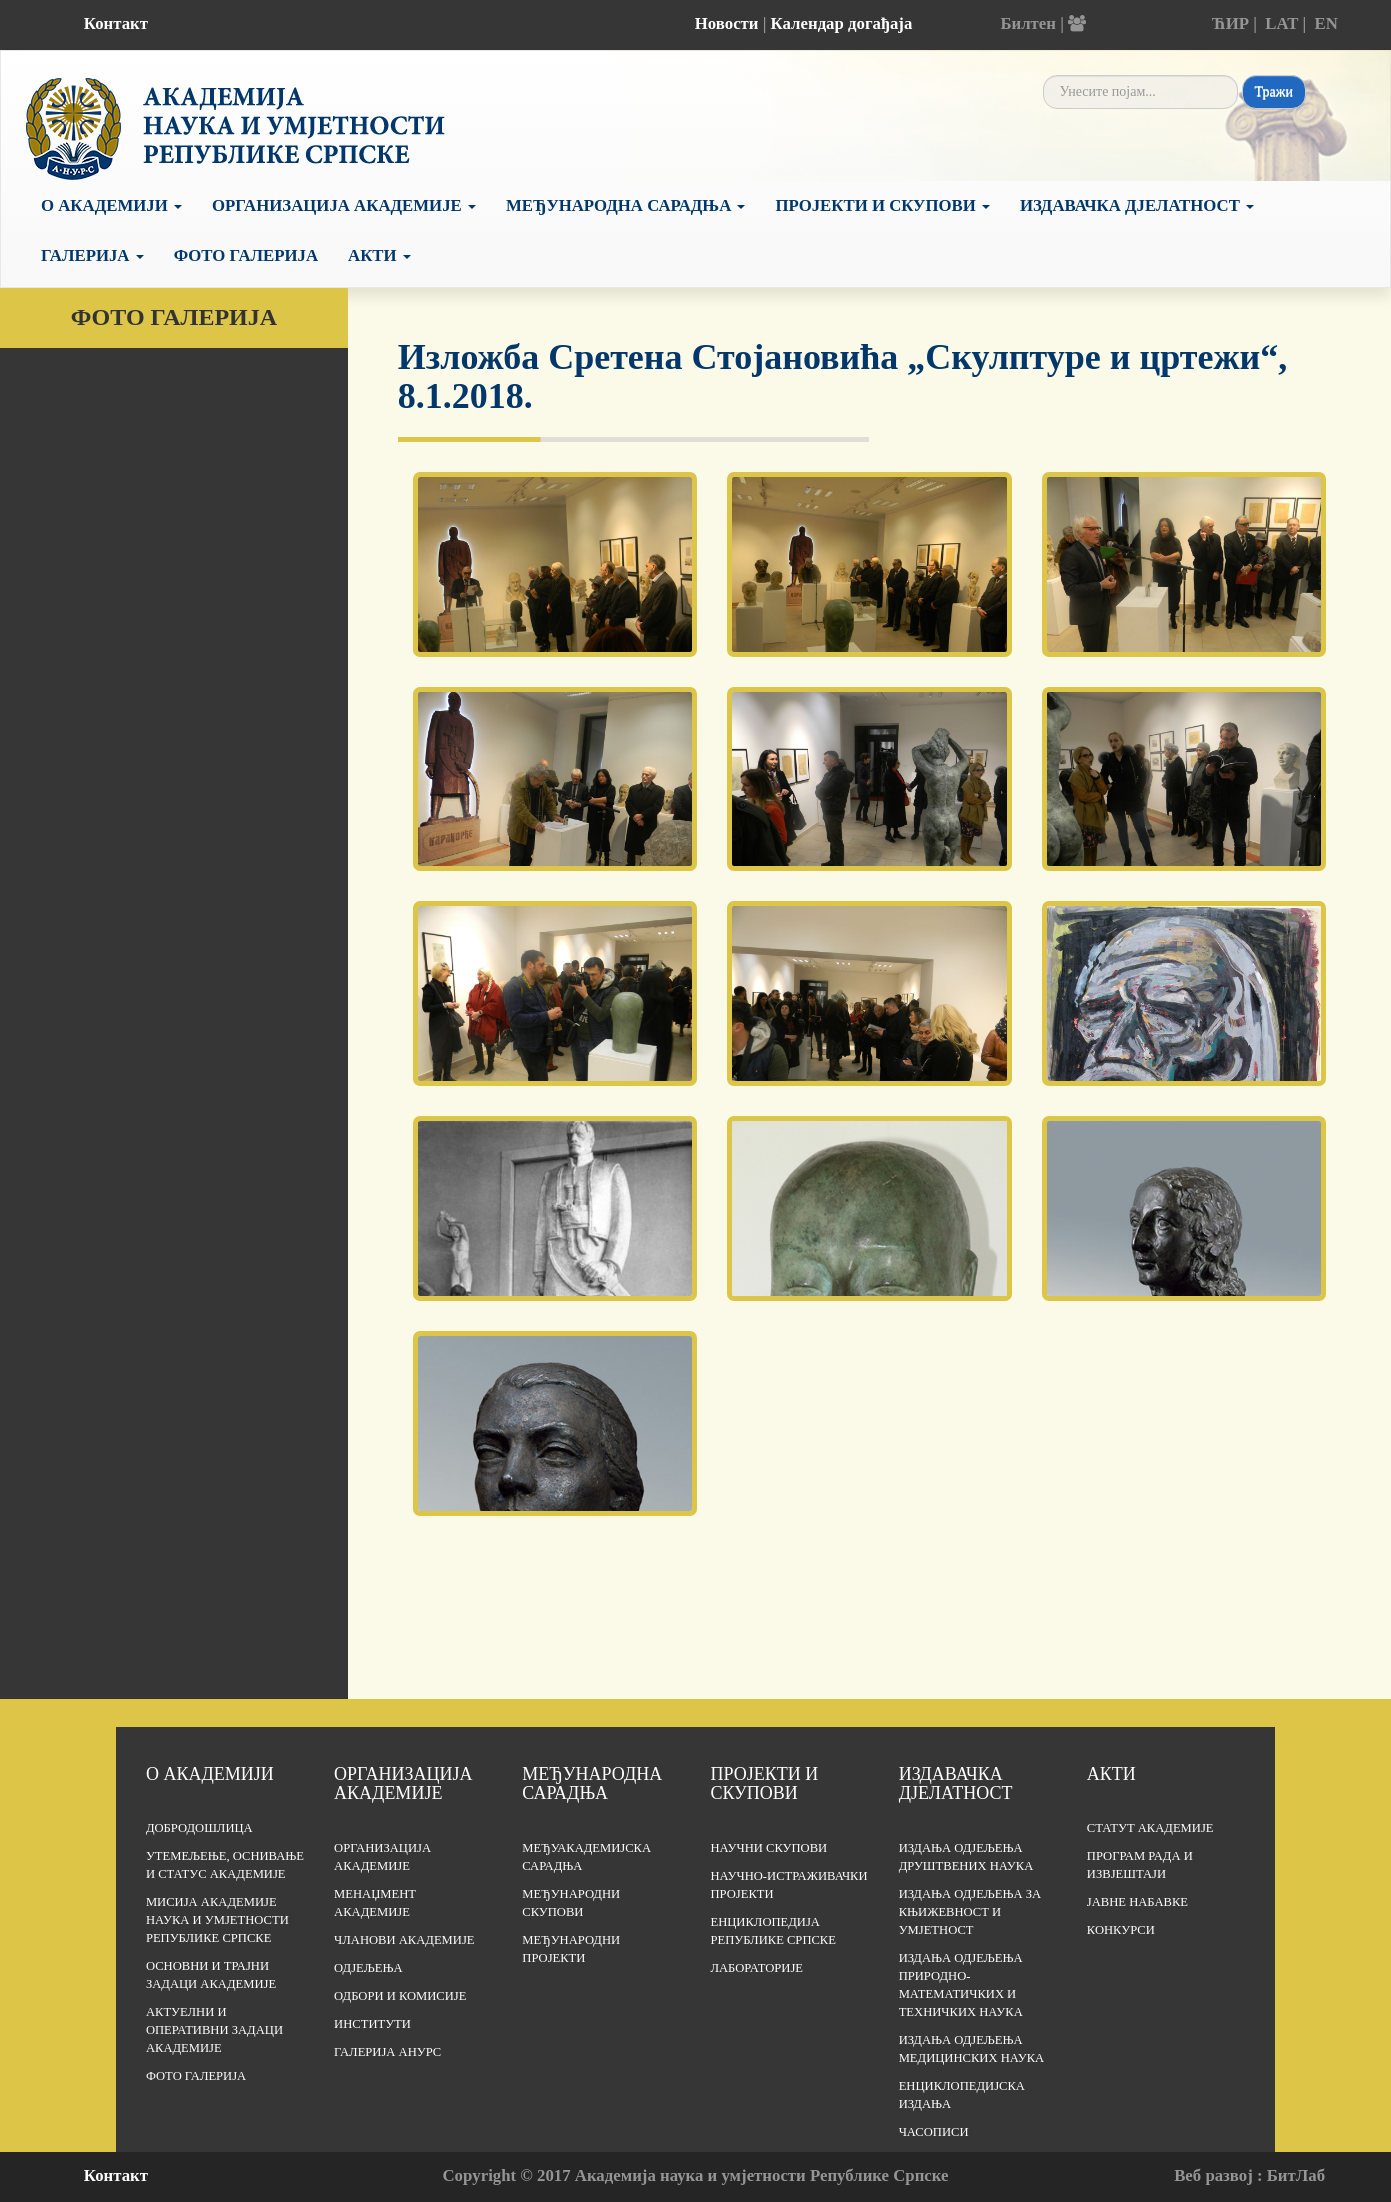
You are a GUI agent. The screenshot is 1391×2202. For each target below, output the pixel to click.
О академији (111, 205)
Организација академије (403, 1784)
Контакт (116, 23)
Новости (727, 23)
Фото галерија (246, 255)
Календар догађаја (842, 23)
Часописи (934, 2132)
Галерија (92, 255)
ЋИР (1230, 23)
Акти (379, 255)
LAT (1281, 23)
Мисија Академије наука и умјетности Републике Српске (217, 1920)
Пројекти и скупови (882, 205)
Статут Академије (1150, 1828)
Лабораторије (756, 1968)
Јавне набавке (1137, 1902)
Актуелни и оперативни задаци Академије (214, 2030)
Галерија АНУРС (387, 2052)
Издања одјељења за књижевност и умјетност (970, 1912)
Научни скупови (768, 1848)
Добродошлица (199, 1828)
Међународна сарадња (626, 205)
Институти (372, 2024)
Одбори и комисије (400, 1996)
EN (1326, 23)
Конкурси (1121, 1930)
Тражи (1274, 91)
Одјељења (368, 1968)
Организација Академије (344, 205)
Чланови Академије (404, 1940)
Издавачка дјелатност (1137, 205)
